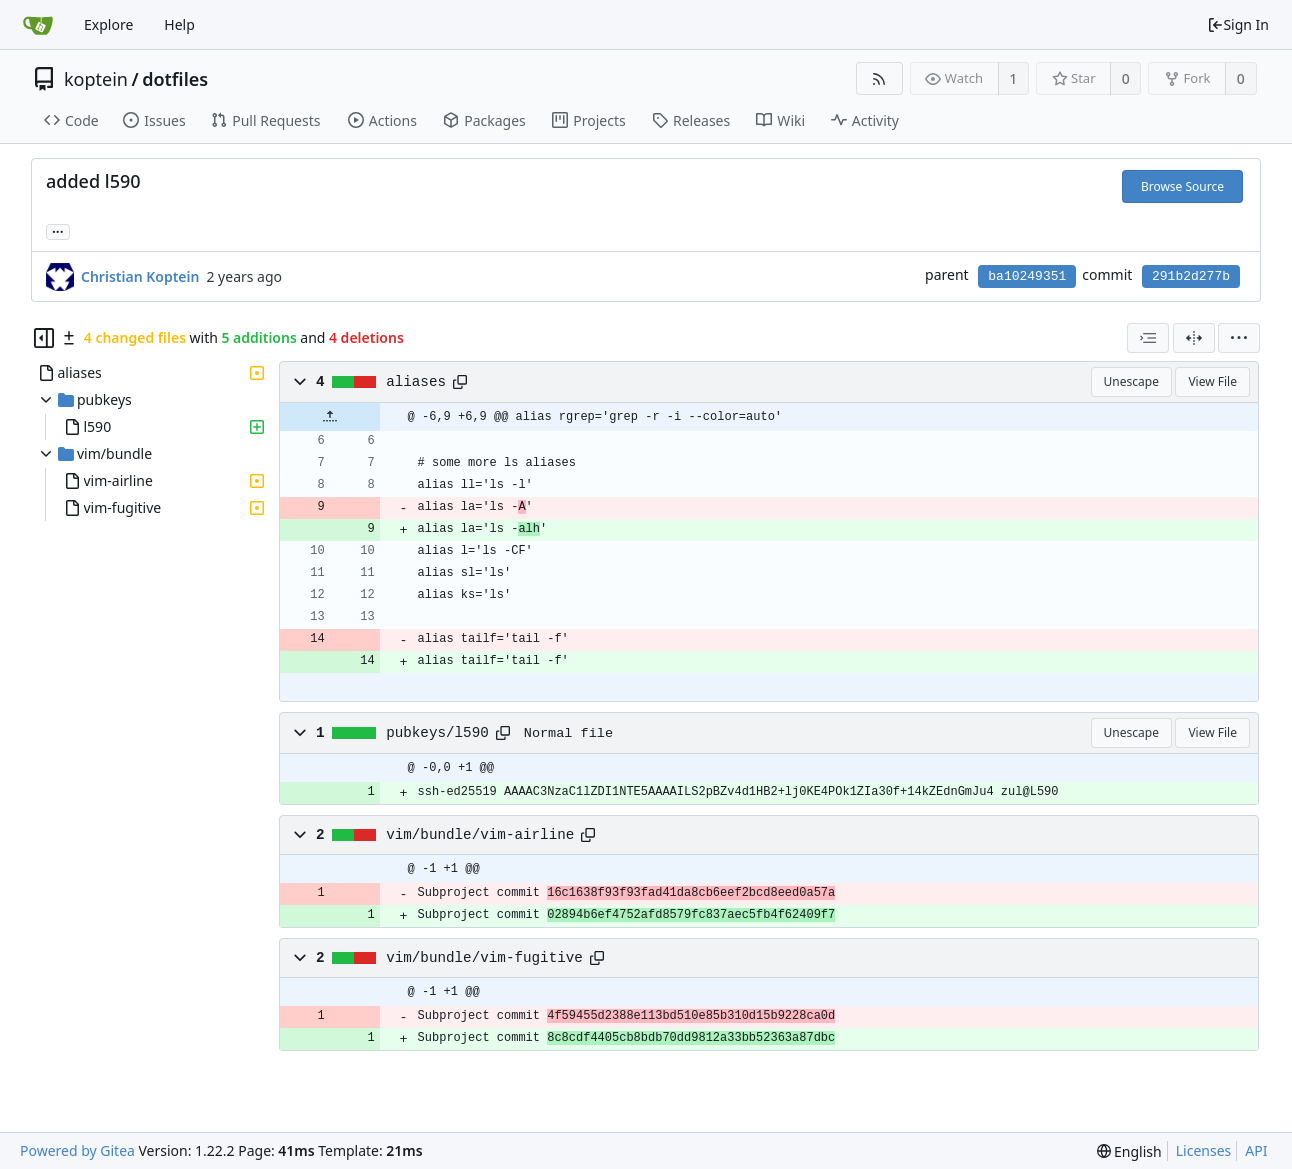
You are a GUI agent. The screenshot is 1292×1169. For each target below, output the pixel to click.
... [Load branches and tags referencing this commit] (58, 230)
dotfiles (175, 79)
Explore (108, 24)
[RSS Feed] (879, 78)
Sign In (1238, 24)
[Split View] (1194, 338)
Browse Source (1182, 186)
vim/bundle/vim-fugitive (484, 958)
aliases (416, 382)
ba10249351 (1027, 276)
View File (1212, 381)
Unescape (1131, 381)
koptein (96, 79)
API (1256, 1150)
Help (179, 24)
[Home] (38, 25)
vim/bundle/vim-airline (480, 835)
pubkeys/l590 (437, 733)
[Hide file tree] (44, 338)
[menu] (1239, 338)
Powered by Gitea (77, 1150)
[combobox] (1148, 338)
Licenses (1204, 1150)
